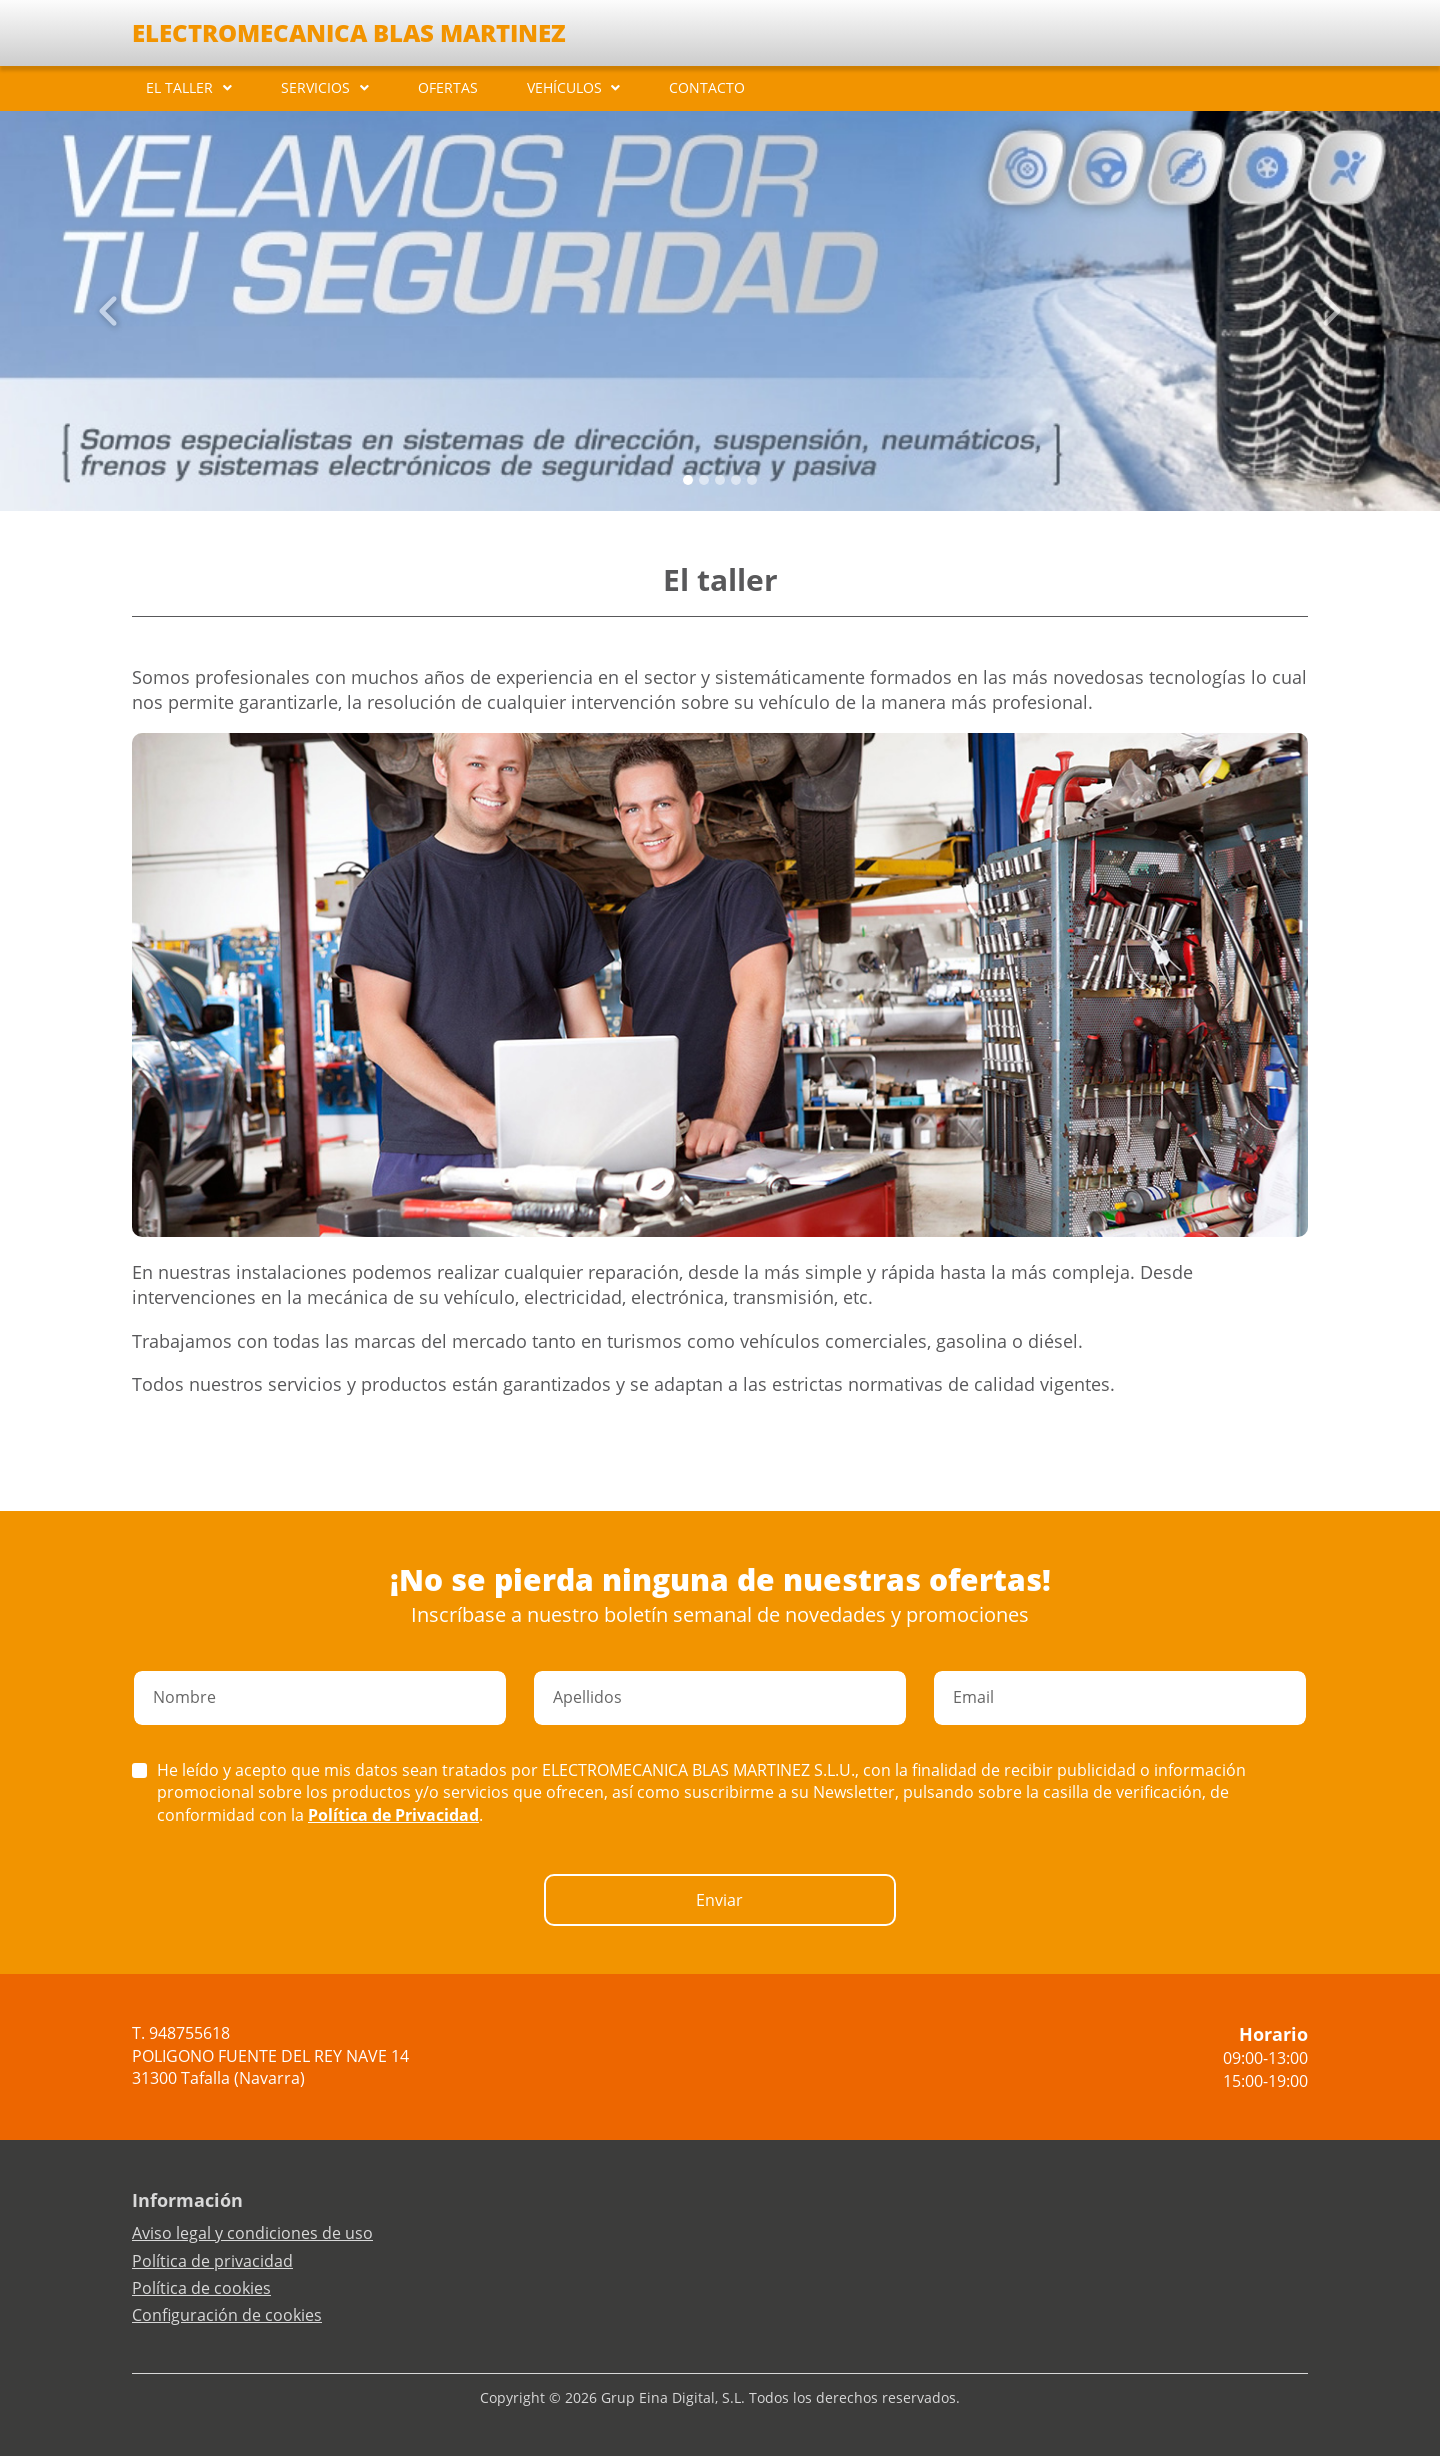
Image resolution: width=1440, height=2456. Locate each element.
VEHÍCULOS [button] (564, 87)
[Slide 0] (688, 480)
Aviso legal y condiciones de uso (252, 2233)
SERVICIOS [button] (315, 87)
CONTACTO (707, 87)
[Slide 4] (752, 480)
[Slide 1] (704, 480)
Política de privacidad (212, 2261)
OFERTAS (448, 87)
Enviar (719, 1900)
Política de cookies (201, 2288)
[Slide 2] (720, 480)
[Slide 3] (736, 480)
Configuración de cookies (227, 2315)
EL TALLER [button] (179, 87)
